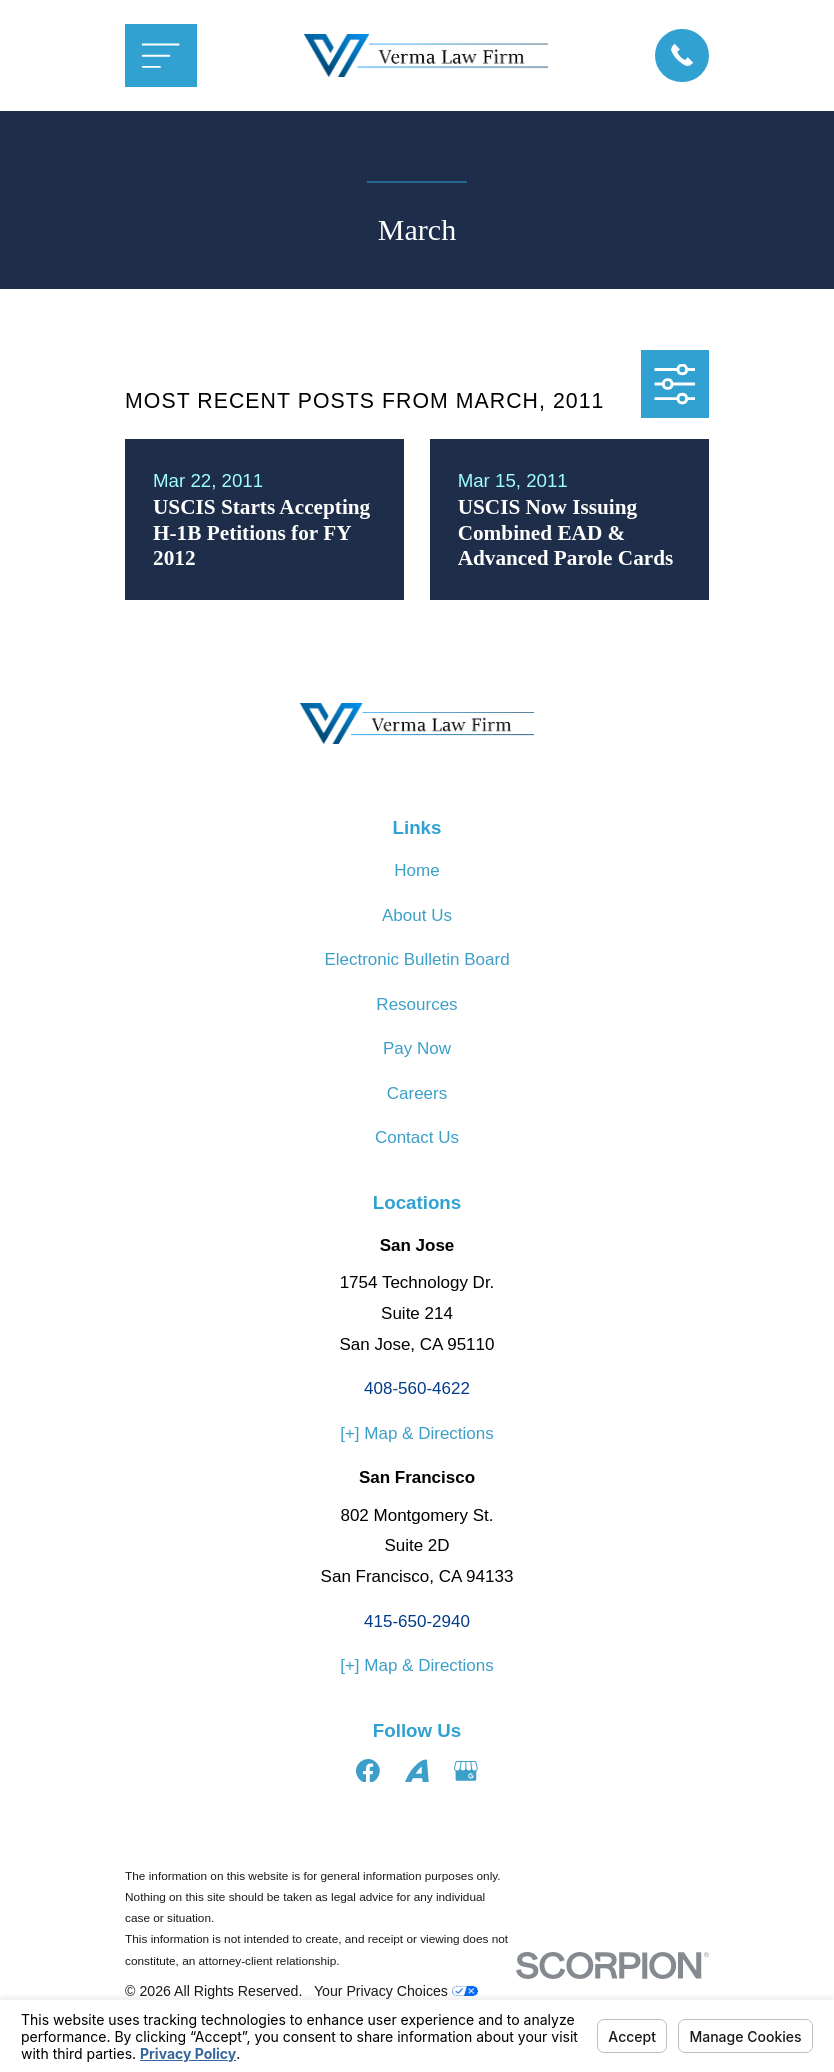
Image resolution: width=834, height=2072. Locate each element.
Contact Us (417, 1137)
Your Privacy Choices (396, 1991)
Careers (417, 1093)
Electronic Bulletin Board (416, 959)
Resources (416, 1004)
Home (416, 870)
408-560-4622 (417, 1388)
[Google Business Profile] (466, 1771)
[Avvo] (417, 1771)
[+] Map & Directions (417, 1433)
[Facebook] (368, 1771)
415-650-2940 (417, 1621)
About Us (417, 915)
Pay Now (417, 1048)
